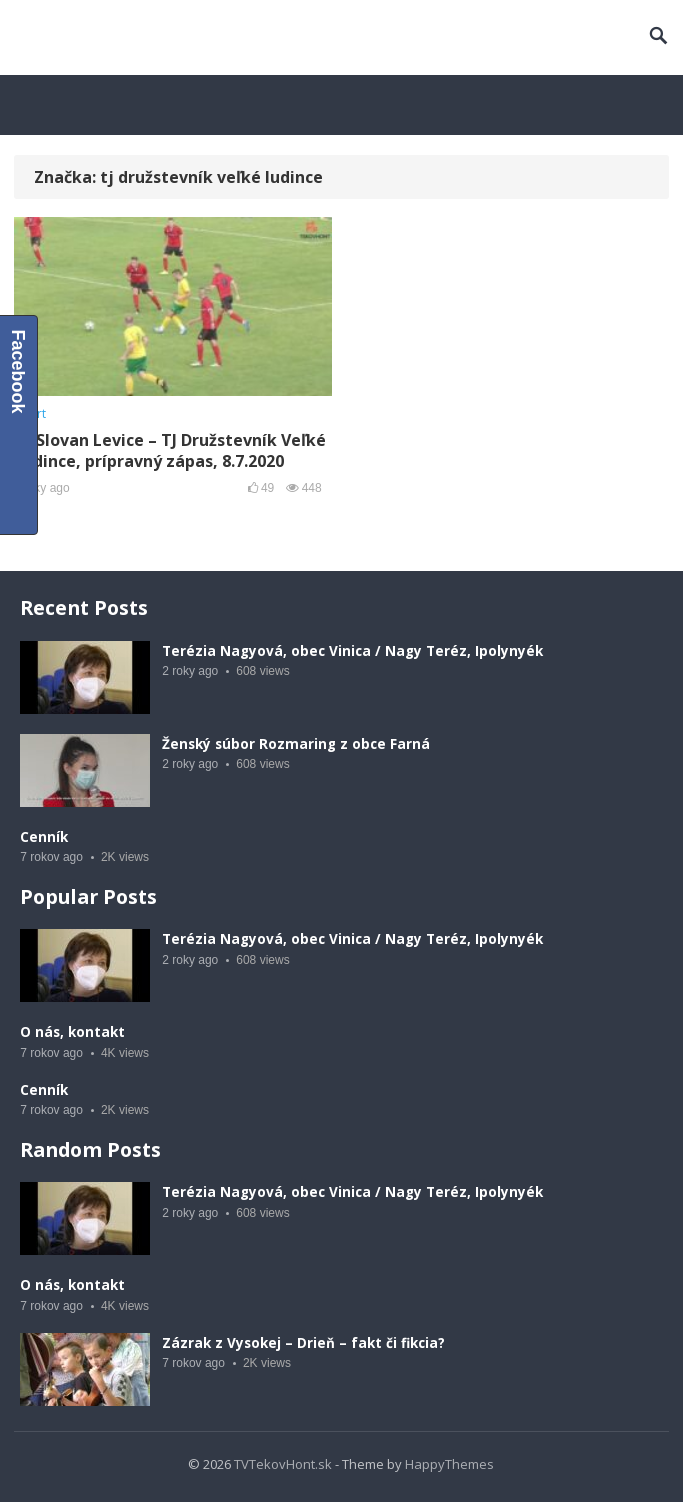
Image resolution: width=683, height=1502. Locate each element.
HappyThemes (449, 1464)
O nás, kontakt (72, 1032)
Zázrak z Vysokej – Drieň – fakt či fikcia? (303, 1343)
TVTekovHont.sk (283, 1464)
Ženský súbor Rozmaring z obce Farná (296, 744)
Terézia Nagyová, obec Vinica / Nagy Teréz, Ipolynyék (352, 651)
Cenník (44, 837)
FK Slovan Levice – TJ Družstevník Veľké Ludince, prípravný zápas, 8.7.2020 (170, 450)
